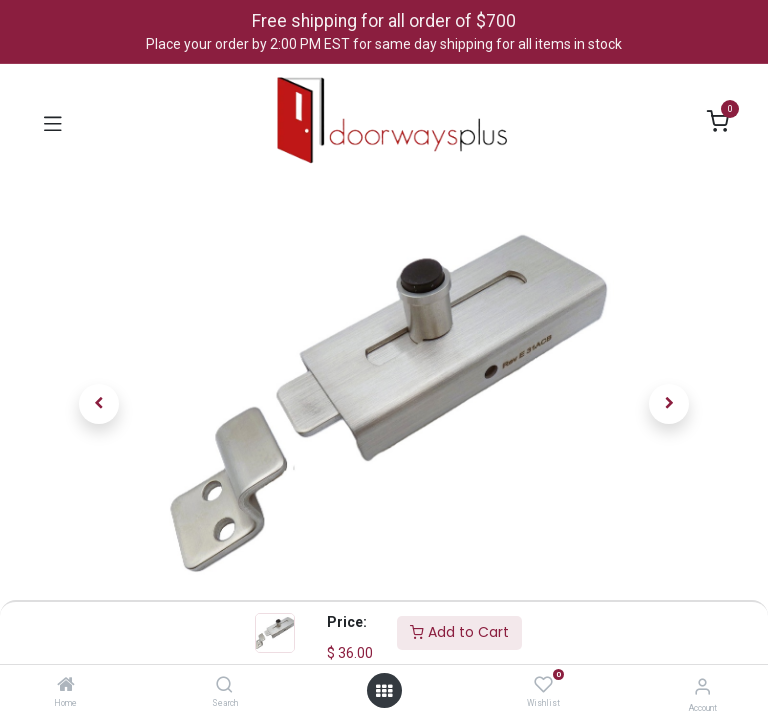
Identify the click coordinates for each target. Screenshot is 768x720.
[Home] (66, 686)
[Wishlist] (543, 685)
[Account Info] (702, 686)
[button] (99, 404)
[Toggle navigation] (53, 122)
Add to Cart (459, 632)
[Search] (224, 686)
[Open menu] (384, 691)
